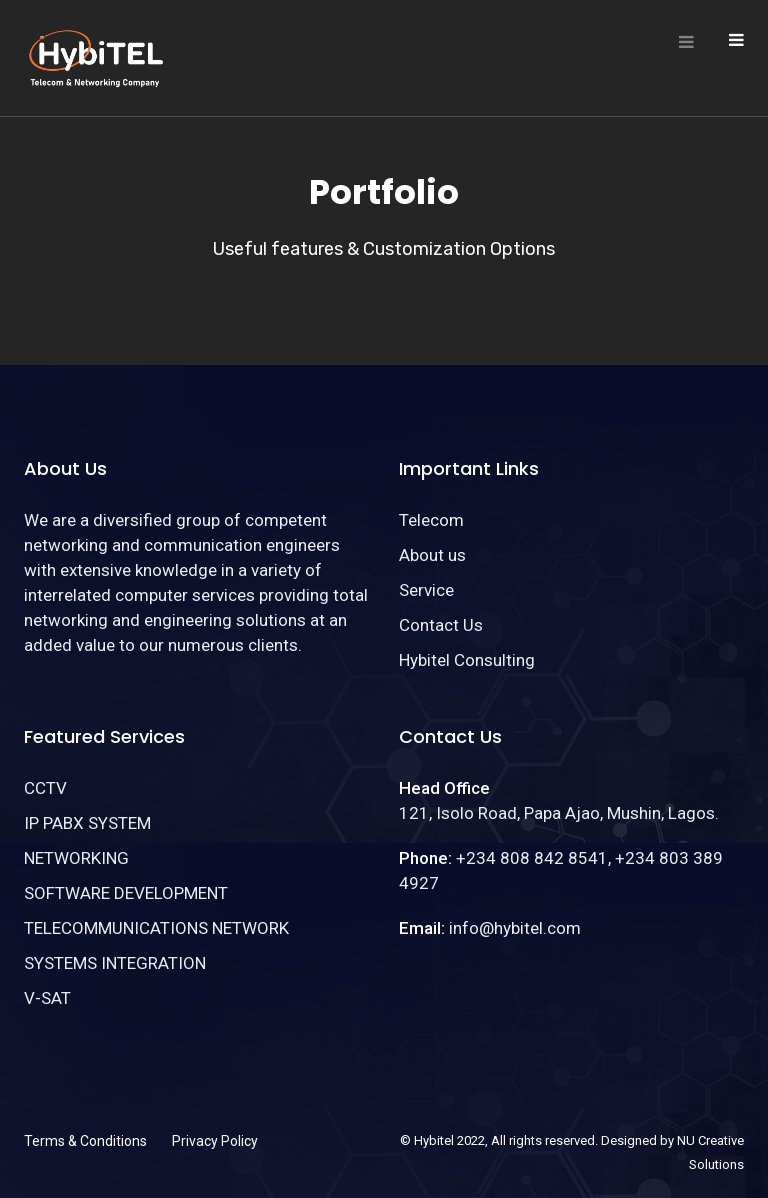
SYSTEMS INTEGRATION (115, 963)
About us (432, 555)
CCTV (45, 788)
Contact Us (441, 625)
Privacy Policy (215, 1141)
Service (426, 590)
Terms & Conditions (85, 1141)
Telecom (431, 520)
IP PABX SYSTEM (87, 823)
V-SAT (47, 998)
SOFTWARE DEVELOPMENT (126, 893)
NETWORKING (76, 858)
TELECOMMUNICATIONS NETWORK (156, 928)
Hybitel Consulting (467, 660)
